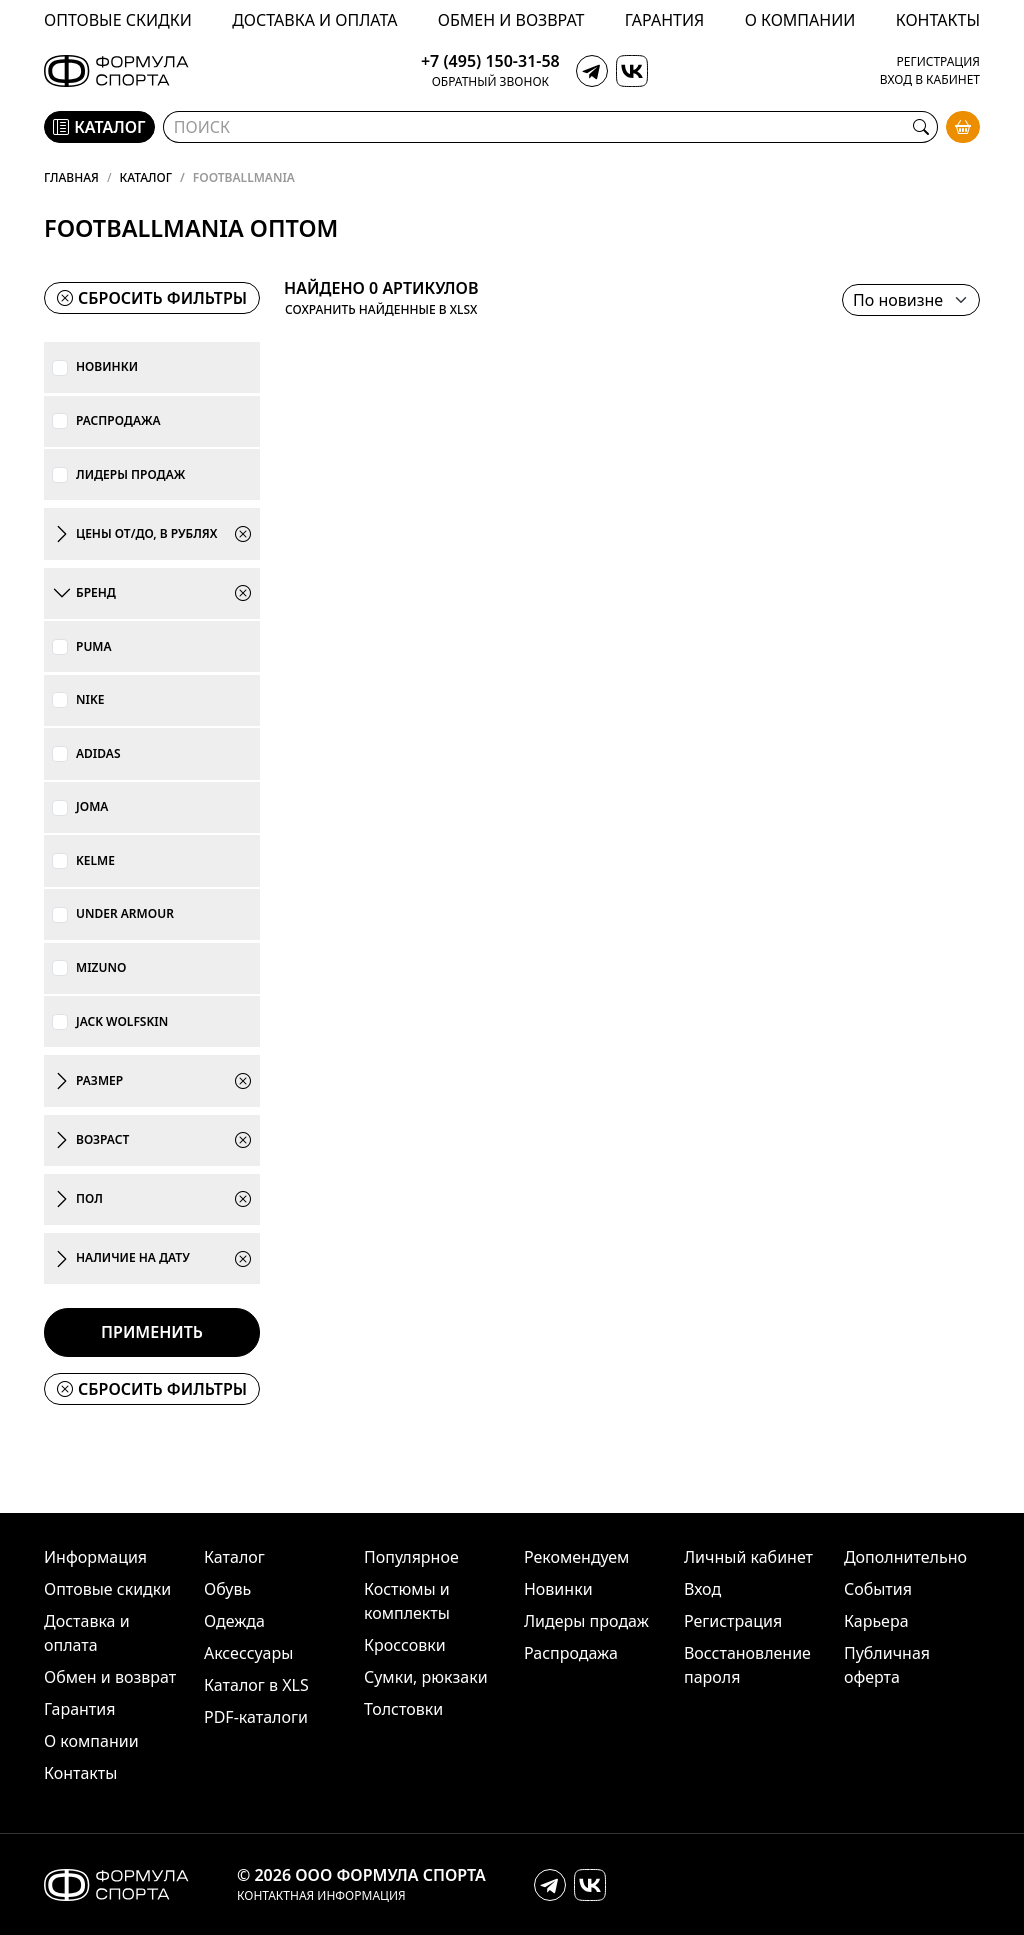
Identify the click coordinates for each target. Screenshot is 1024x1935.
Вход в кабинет (930, 80)
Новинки (107, 367)
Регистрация (938, 62)
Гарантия (664, 20)
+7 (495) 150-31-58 (490, 61)
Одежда (234, 1621)
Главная (71, 177)
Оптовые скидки (118, 20)
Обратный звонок (490, 82)
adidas (98, 754)
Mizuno (101, 968)
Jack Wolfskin (122, 1022)
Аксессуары (248, 1653)
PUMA (94, 647)
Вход (702, 1589)
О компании (800, 20)
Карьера (876, 1621)
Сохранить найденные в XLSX (381, 310)
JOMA (92, 807)
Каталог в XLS (256, 1685)
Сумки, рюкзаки (426, 1677)
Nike (90, 700)
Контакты (938, 20)
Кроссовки (405, 1645)
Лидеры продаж (130, 475)
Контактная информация (321, 1896)
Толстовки (403, 1709)
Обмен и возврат (511, 20)
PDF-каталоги (256, 1717)
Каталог (146, 177)
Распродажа (118, 421)
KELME (95, 861)
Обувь (227, 1589)
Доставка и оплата (314, 20)
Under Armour (125, 914)
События (878, 1589)
